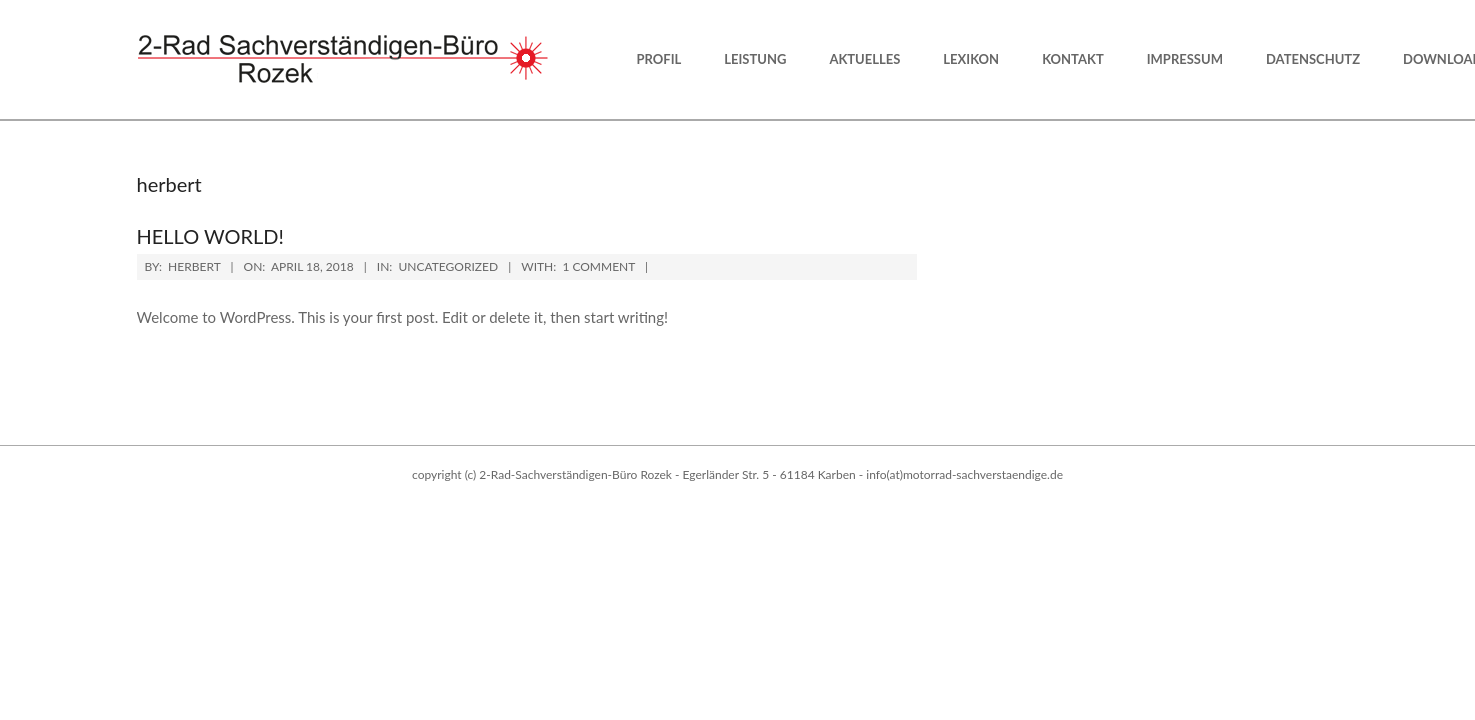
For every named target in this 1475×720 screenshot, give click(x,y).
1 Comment (598, 266)
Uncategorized (448, 266)
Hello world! (210, 236)
